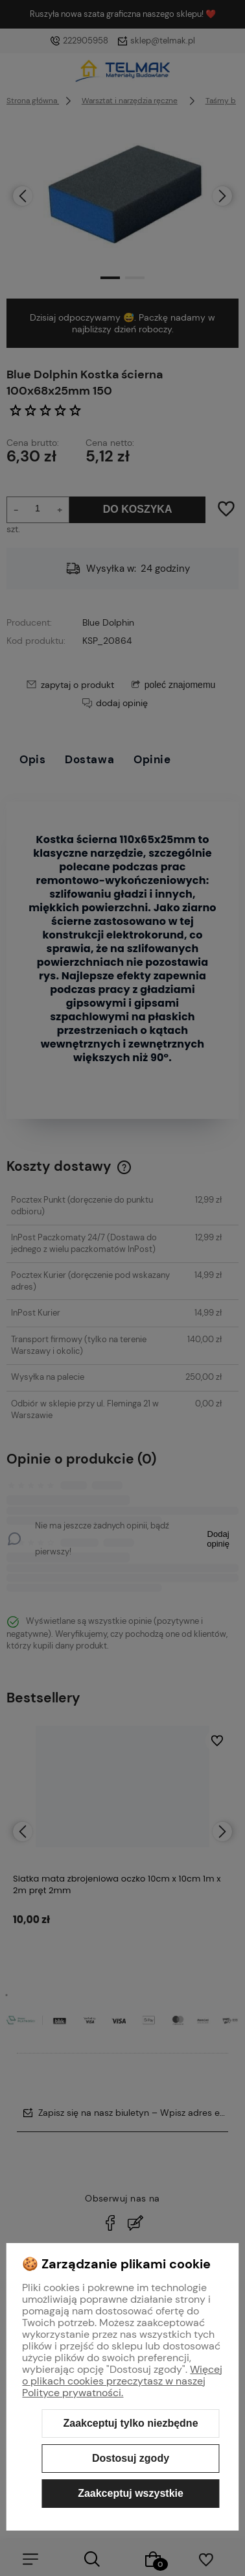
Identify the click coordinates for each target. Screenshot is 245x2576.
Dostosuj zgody (130, 2458)
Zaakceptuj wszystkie (130, 2493)
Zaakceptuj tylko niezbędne (130, 2423)
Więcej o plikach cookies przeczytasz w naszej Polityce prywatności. (122, 2380)
